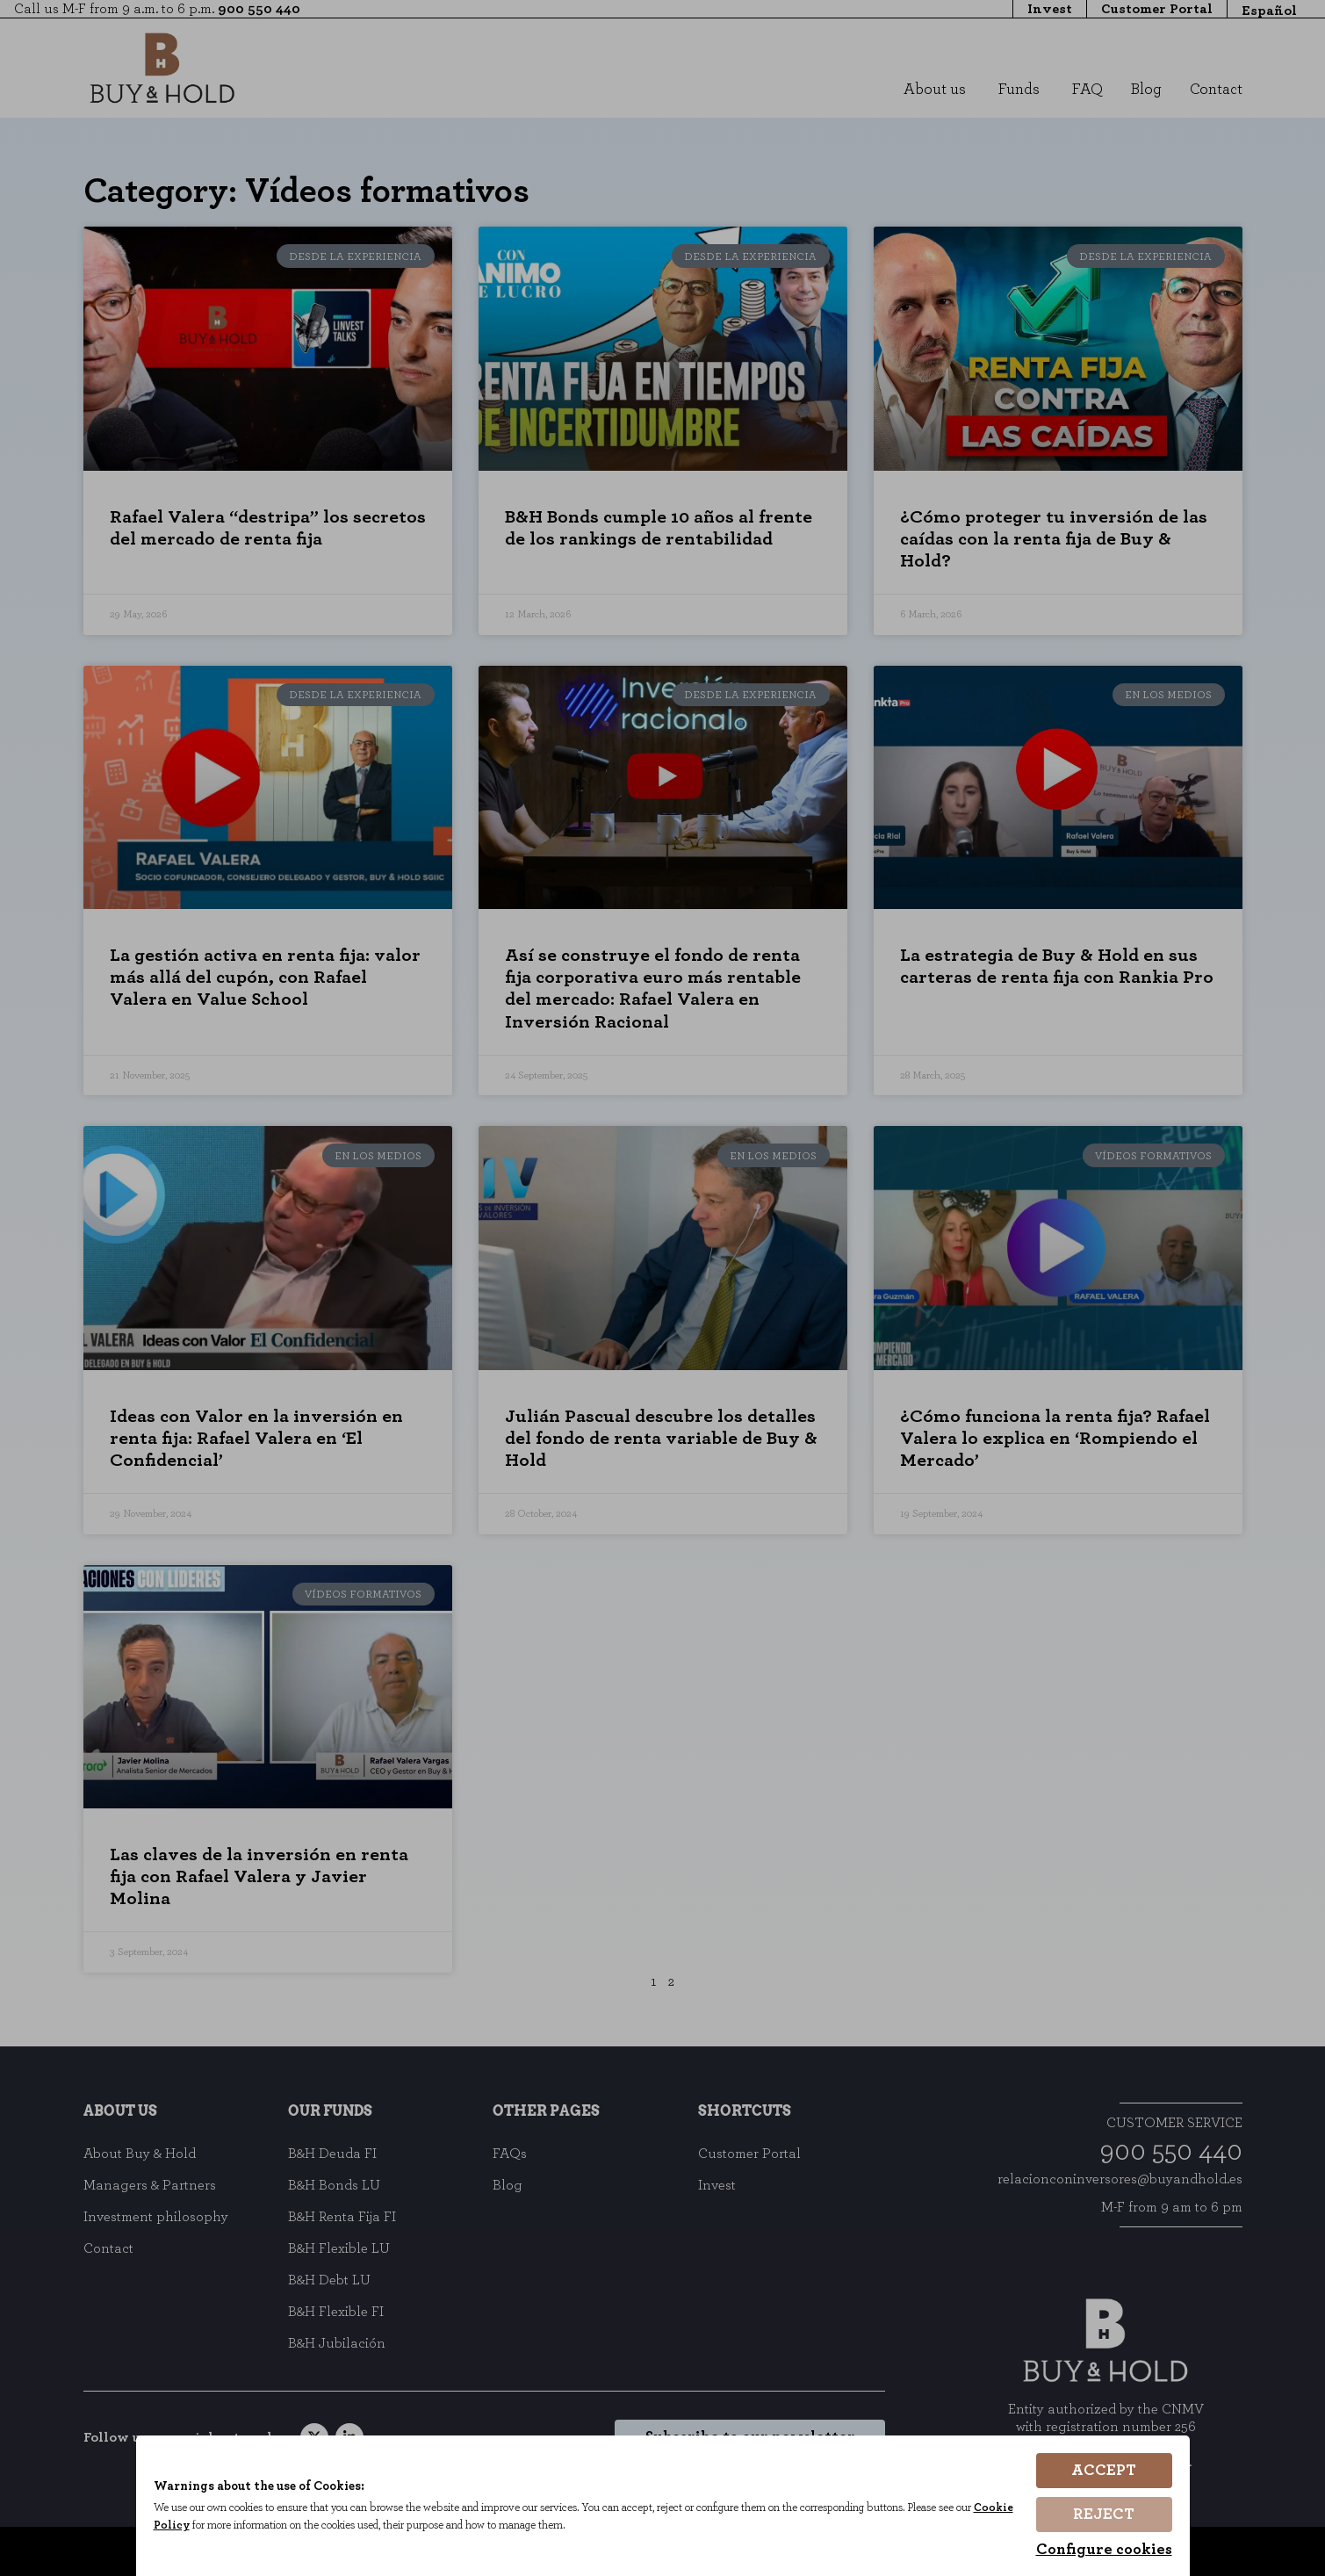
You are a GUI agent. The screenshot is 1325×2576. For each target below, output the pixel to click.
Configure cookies (1104, 2550)
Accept (1103, 2471)
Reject (1103, 2514)
